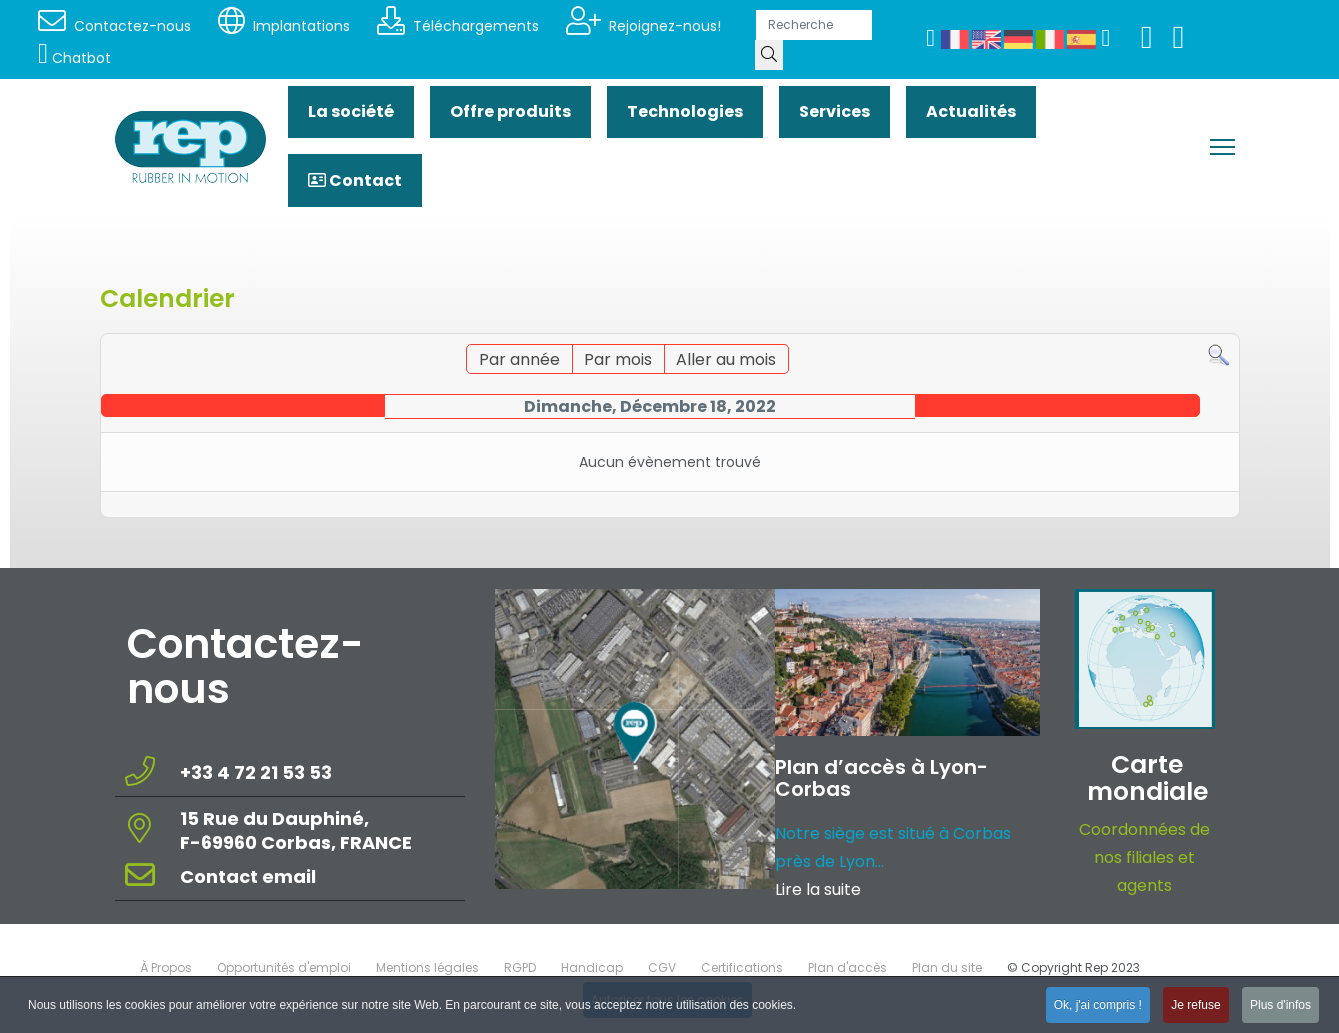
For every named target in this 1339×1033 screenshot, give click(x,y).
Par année (519, 359)
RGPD (520, 967)
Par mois (618, 359)
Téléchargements (458, 26)
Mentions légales (427, 967)
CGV (662, 967)
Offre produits (510, 111)
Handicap (592, 967)
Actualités (971, 111)
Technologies (685, 111)
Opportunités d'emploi (284, 967)
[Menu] (1222, 147)
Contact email (250, 876)
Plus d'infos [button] (1280, 1008)
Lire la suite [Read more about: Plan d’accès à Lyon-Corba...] (818, 889)
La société (351, 111)
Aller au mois (726, 359)
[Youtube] (1147, 42)
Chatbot (74, 58)
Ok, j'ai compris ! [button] (1098, 1008)
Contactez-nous (114, 26)
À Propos (166, 967)
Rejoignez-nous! (643, 26)
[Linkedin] (1179, 42)
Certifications (742, 967)
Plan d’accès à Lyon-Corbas (881, 778)
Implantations (284, 26)
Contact (355, 180)
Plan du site (947, 967)
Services (834, 111)
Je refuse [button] (1195, 1008)
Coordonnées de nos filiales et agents (1144, 857)
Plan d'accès (847, 967)
